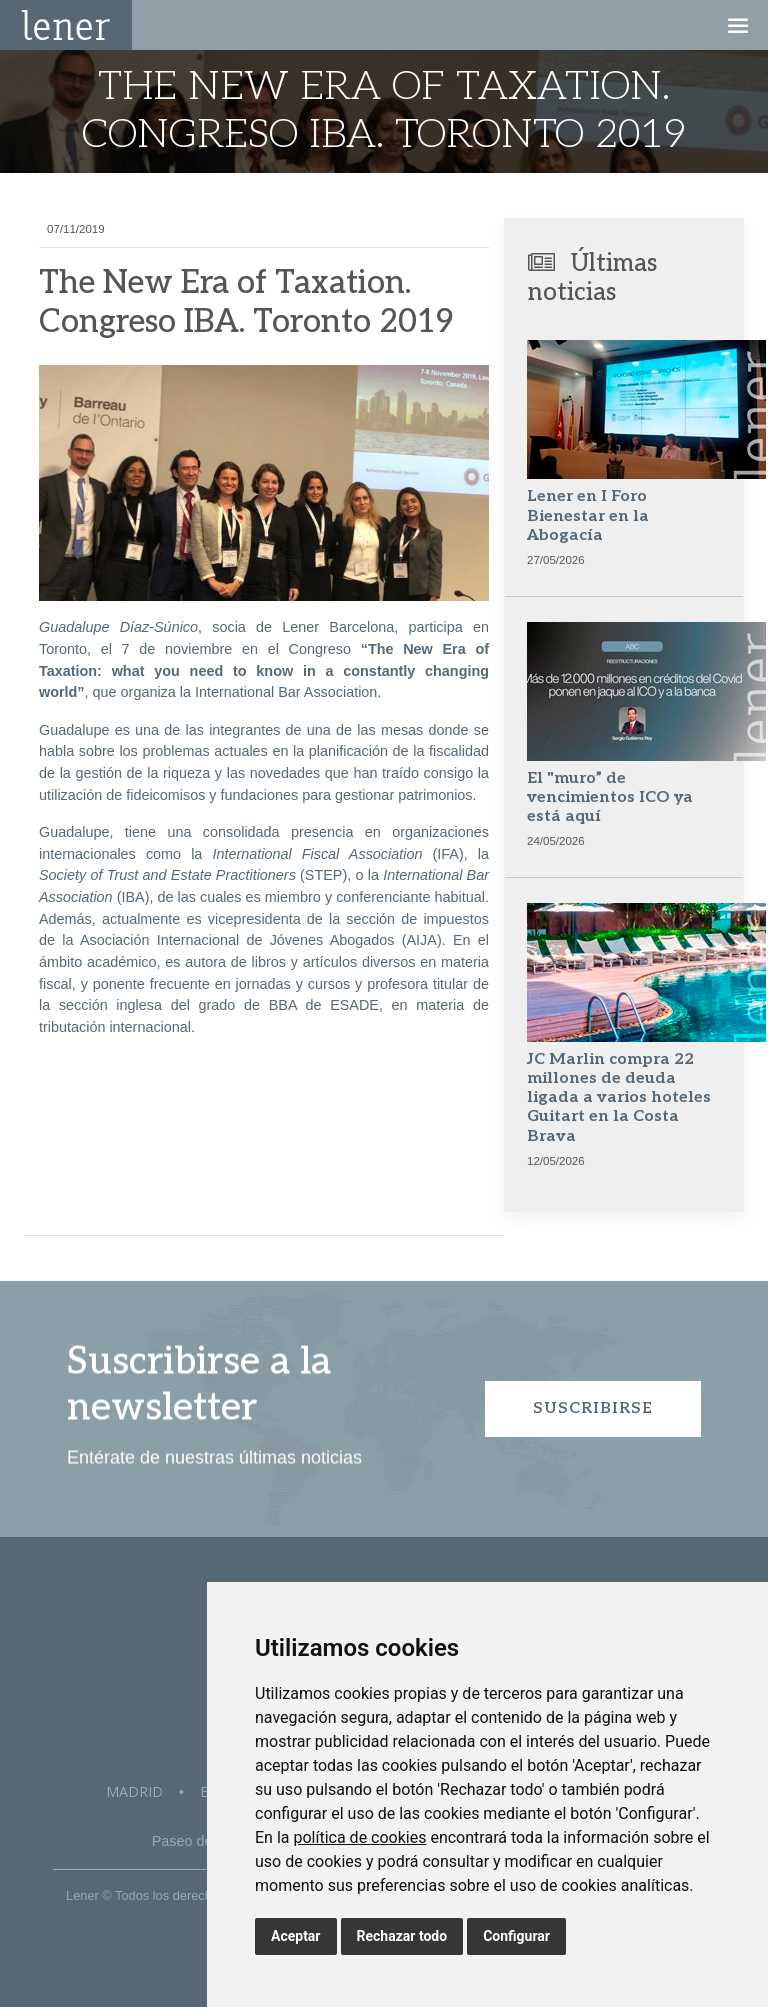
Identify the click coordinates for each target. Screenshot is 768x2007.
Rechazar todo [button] (402, 1936)
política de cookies (359, 1837)
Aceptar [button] (296, 1936)
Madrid (134, 1791)
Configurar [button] (516, 1936)
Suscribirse (593, 1408)
